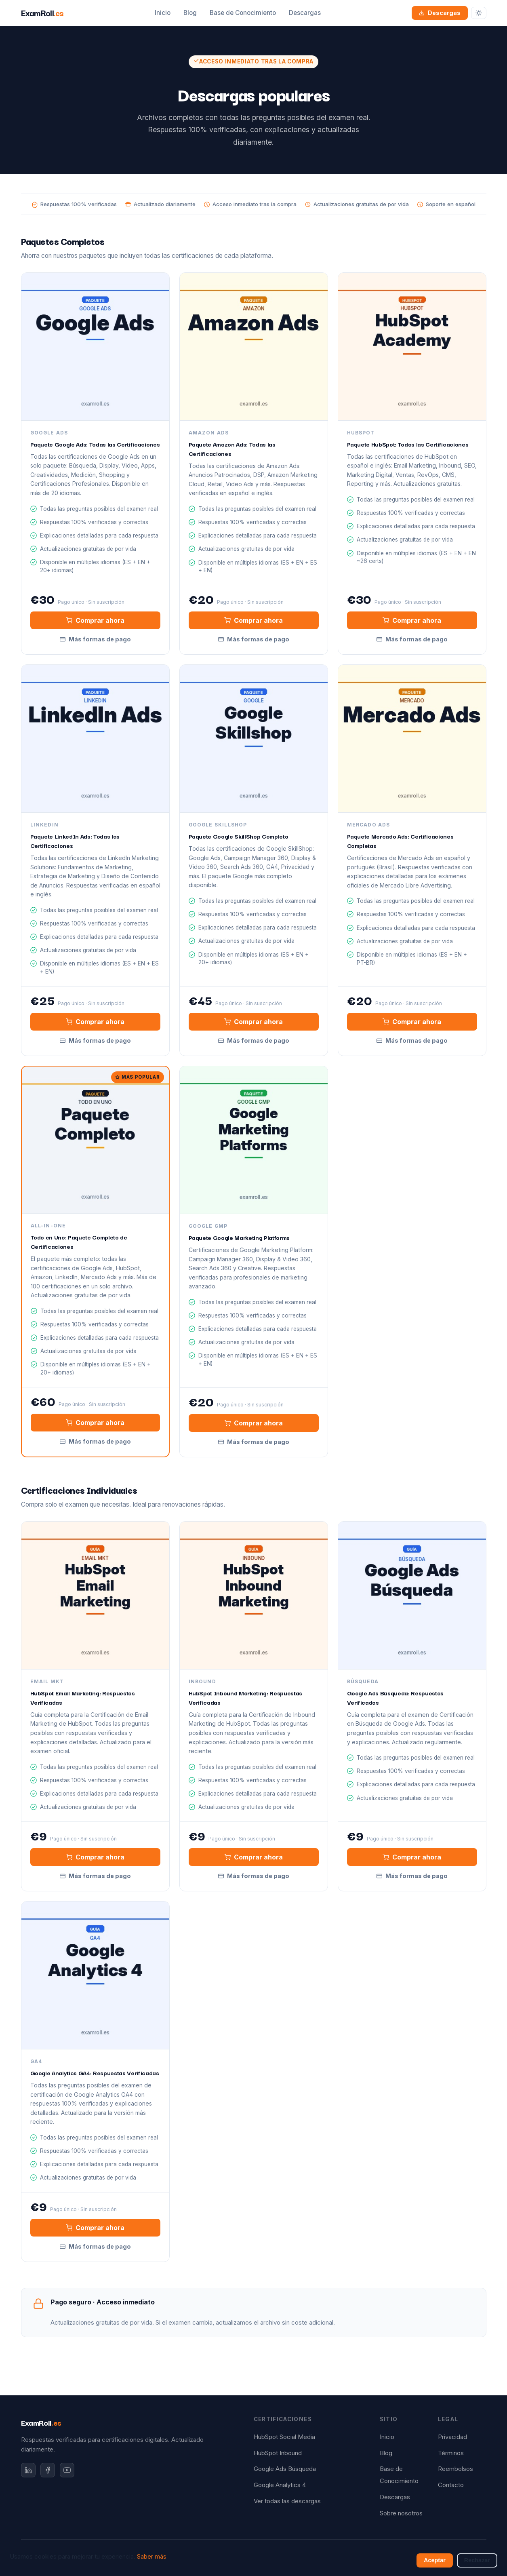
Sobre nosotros (401, 2513)
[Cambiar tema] (478, 13)
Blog (190, 13)
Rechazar (477, 2560)
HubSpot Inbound (278, 2453)
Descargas (305, 13)
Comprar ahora (95, 620)
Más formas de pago (95, 639)
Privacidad (452, 2437)
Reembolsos (455, 2469)
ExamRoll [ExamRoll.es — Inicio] (42, 12)
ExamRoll (41, 2422)
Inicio (162, 13)
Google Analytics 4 (280, 2485)
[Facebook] (47, 2470)
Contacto (451, 2485)
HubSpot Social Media (284, 2437)
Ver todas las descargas (287, 2501)
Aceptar (435, 2560)
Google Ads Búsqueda (285, 2469)
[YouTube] (67, 2470)
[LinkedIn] (28, 2470)
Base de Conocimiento (243, 13)
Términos (451, 2453)
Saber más (151, 2556)
